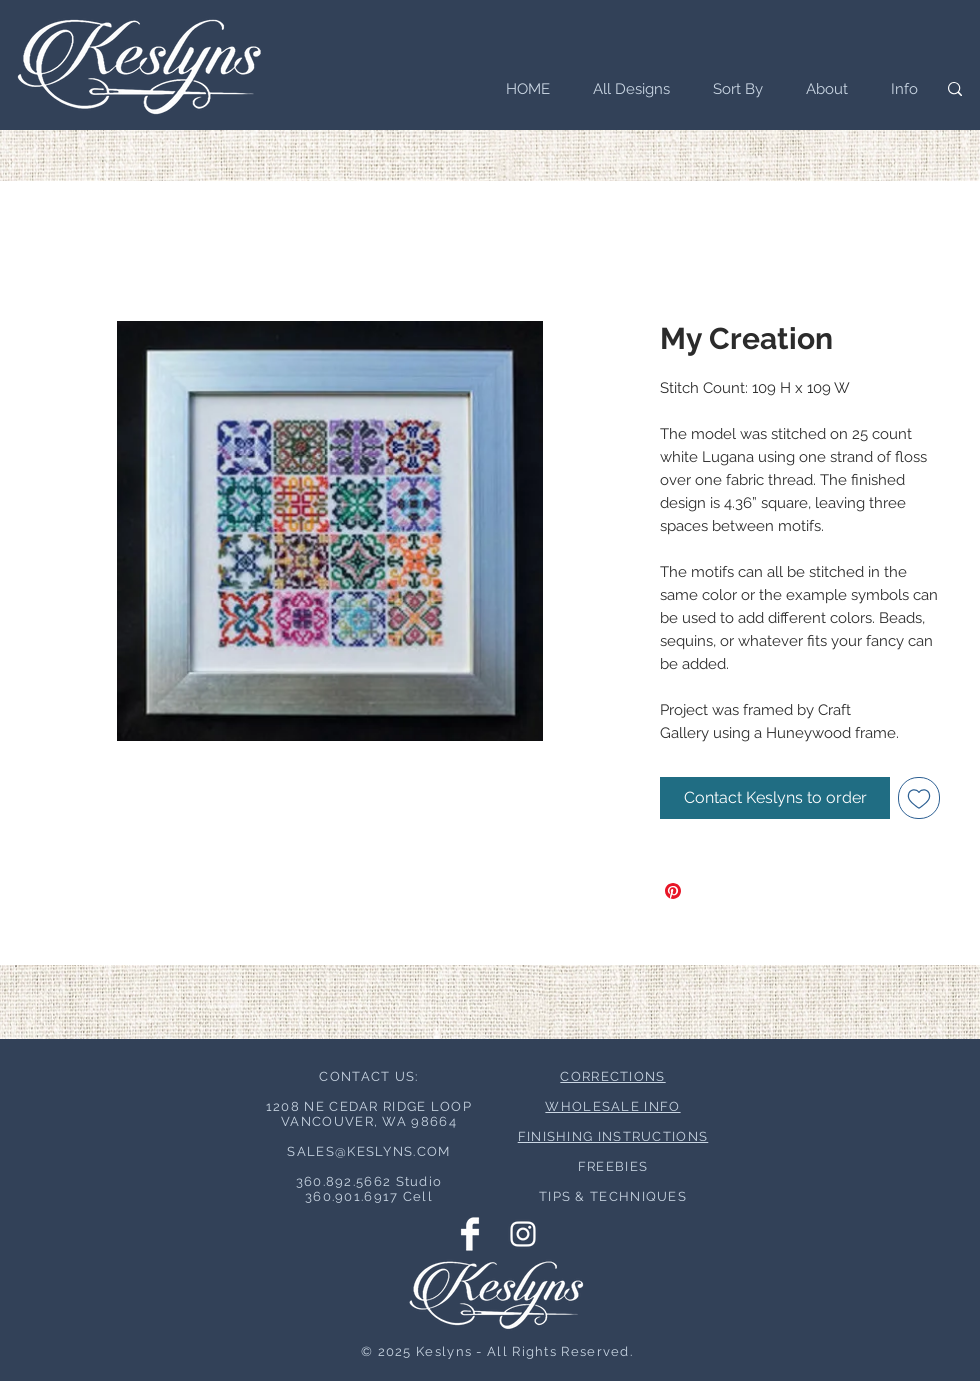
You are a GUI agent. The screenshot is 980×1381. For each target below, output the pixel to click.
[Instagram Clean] (523, 1234)
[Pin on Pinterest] (673, 891)
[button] (731, 89)
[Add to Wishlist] (919, 798)
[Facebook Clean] (470, 1234)
